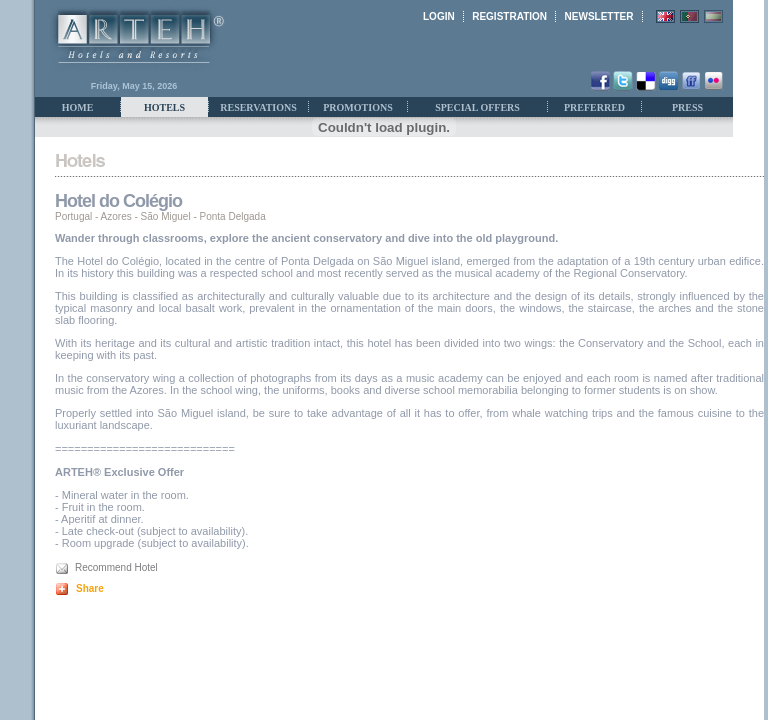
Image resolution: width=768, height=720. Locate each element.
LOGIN (439, 16)
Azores (116, 216)
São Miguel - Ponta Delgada (203, 216)
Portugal (73, 216)
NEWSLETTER (599, 16)
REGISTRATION (509, 16)
